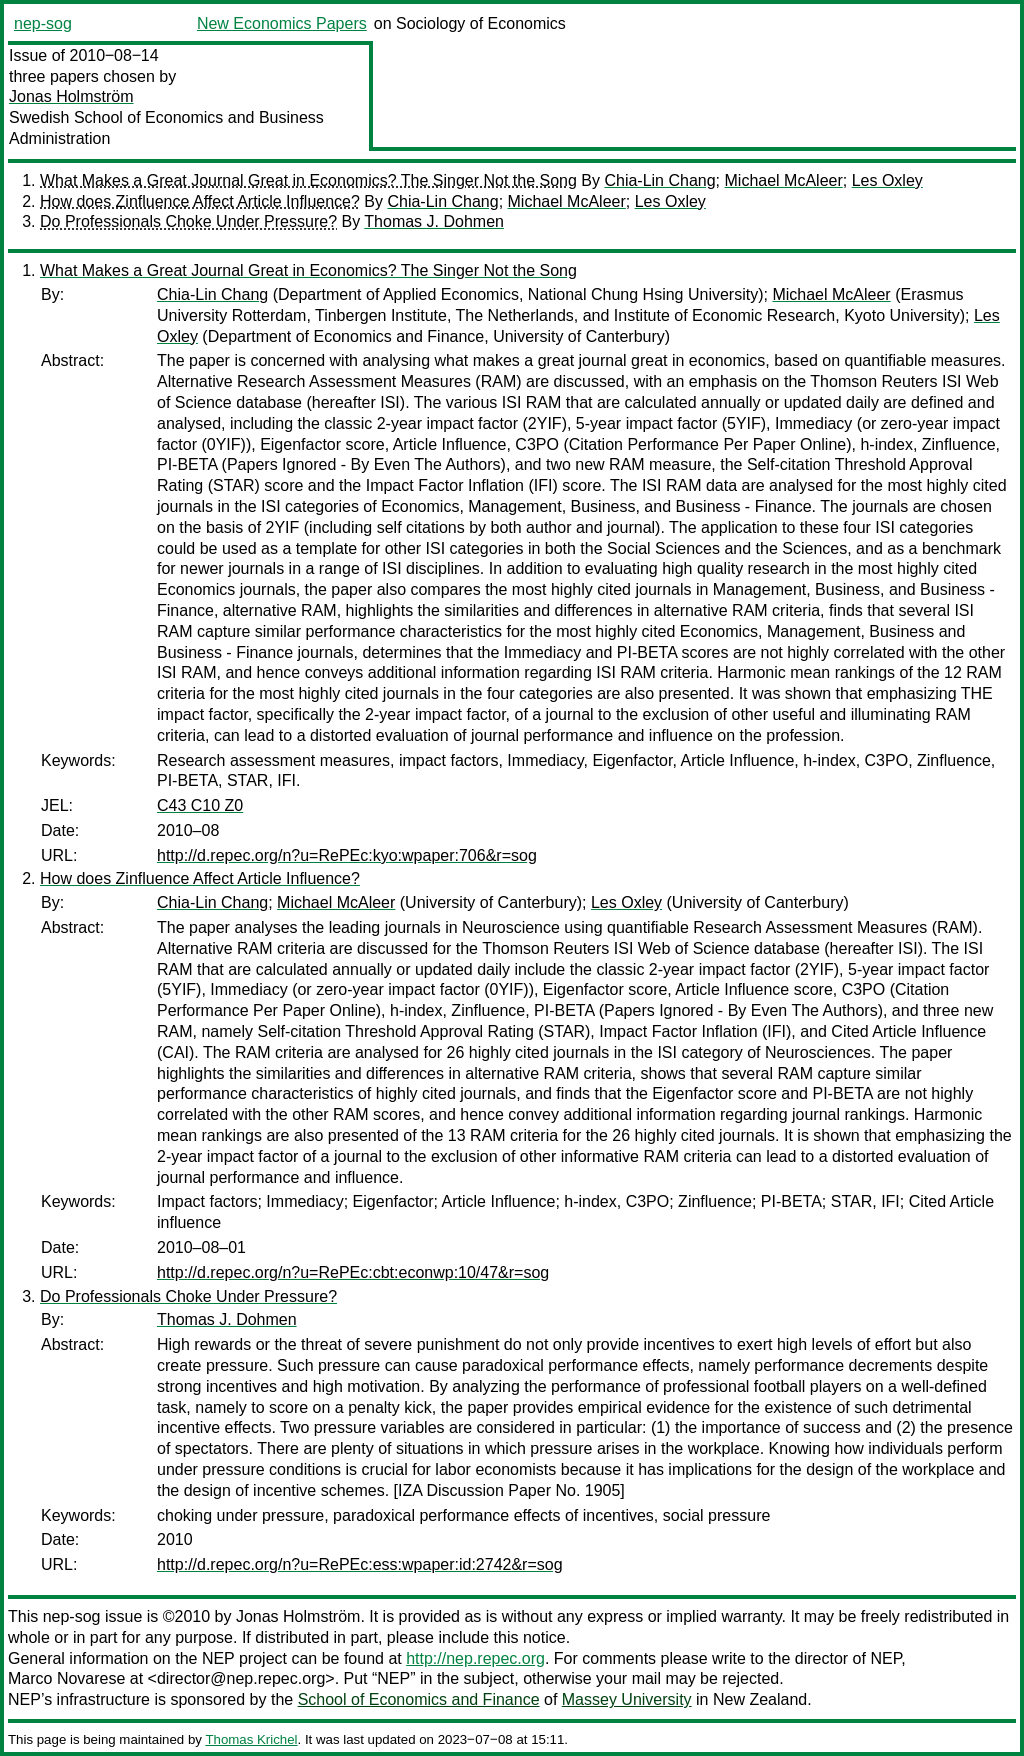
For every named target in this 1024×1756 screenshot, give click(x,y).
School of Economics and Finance (419, 1699)
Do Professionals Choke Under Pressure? (188, 221)
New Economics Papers (282, 23)
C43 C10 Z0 (200, 805)
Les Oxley (887, 180)
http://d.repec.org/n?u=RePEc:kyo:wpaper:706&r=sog (347, 855)
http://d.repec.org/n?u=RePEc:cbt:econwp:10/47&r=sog (353, 1272)
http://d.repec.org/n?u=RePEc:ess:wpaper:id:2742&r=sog (360, 1564)
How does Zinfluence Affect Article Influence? (200, 201)
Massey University (627, 1699)
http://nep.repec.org (475, 1658)
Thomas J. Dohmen (434, 221)
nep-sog (43, 23)
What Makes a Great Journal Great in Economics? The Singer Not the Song (308, 180)
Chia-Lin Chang (659, 180)
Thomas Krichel (251, 1739)
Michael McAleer (784, 180)
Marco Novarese (66, 1678)
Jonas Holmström (71, 96)
